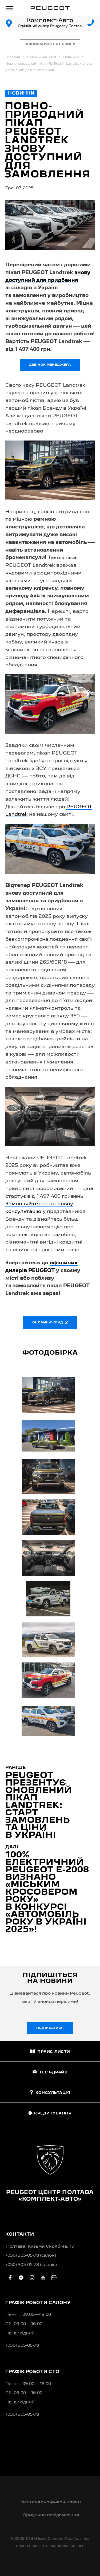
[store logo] (50, 8)
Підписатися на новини (50, 44)
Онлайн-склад (50, 1322)
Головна (13, 57)
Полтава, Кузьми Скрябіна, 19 (40, 2246)
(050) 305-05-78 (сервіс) (31, 2265)
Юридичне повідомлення (50, 2515)
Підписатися (50, 2028)
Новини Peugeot (41, 57)
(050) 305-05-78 (22, 2345)
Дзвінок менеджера (50, 365)
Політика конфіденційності (50, 2502)
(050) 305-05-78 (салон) (31, 2255)
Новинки (71, 57)
